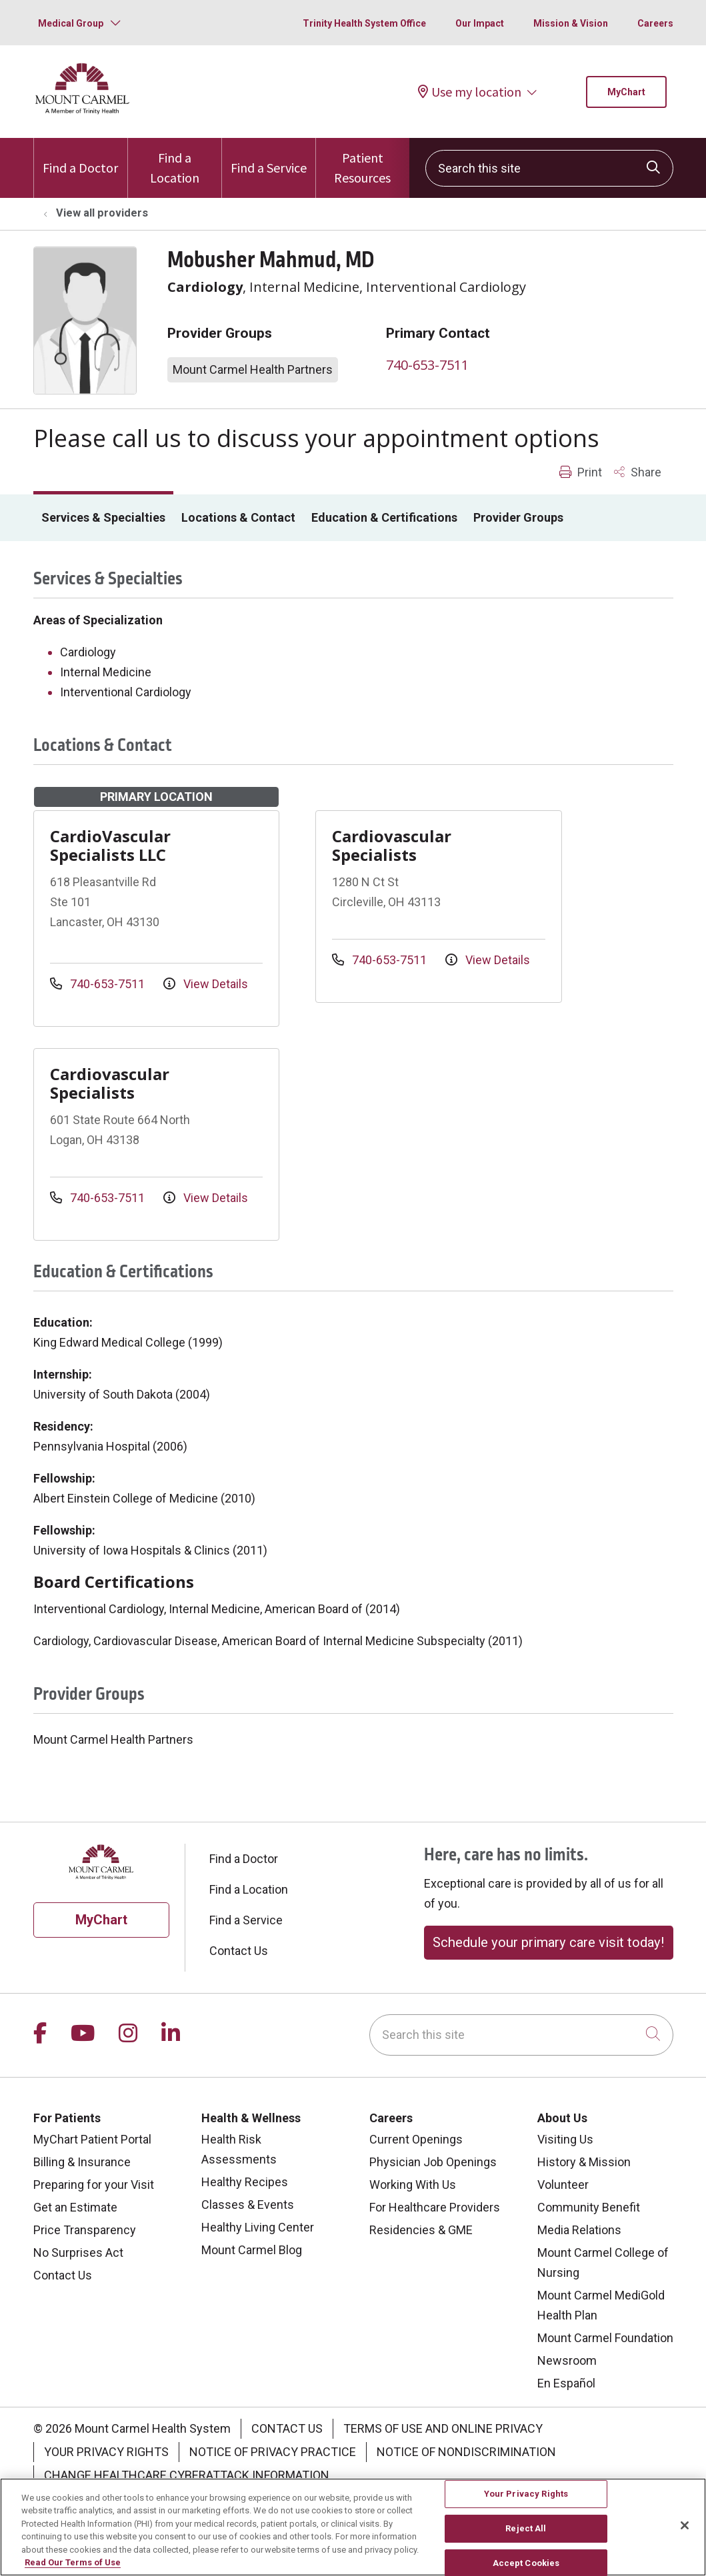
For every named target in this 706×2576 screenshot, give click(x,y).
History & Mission (584, 2162)
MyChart (626, 92)
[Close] (684, 2533)
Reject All (525, 2536)
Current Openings (416, 2139)
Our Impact (479, 23)
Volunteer (563, 2185)
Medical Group (70, 23)
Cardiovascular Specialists (391, 845)
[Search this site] (549, 168)
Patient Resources (362, 162)
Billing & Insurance (82, 2162)
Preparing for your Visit (93, 2185)
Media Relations (579, 2230)
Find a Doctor (80, 157)
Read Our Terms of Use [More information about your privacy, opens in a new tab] (73, 2570)
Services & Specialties (103, 517)
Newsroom (567, 2360)
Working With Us (412, 2185)
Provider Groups (518, 517)
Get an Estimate (75, 2207)
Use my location (469, 91)
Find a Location (174, 162)
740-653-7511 (427, 365)
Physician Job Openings (433, 2162)
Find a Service (268, 157)
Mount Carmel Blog (251, 2250)
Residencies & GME (421, 2230)
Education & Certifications (384, 517)
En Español (566, 2383)
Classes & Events (247, 2205)
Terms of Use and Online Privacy (443, 2428)
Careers (655, 23)
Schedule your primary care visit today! (548, 1942)
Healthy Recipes (244, 2182)
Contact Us (238, 1951)
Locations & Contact (238, 517)
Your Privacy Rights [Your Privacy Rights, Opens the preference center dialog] (526, 2502)
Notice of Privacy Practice (272, 2452)
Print (580, 472)
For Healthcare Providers (434, 2207)
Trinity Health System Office (364, 23)
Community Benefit (588, 2207)
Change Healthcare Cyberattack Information (186, 2475)
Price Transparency (84, 2230)
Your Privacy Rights (106, 2452)
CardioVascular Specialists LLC (110, 845)
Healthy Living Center (257, 2227)
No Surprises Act (78, 2252)
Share (637, 472)
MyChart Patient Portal (92, 2139)
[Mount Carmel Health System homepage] (83, 111)
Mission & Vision (570, 23)
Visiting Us (565, 2139)
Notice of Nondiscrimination (466, 2452)
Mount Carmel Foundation (605, 2338)
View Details (205, 984)
